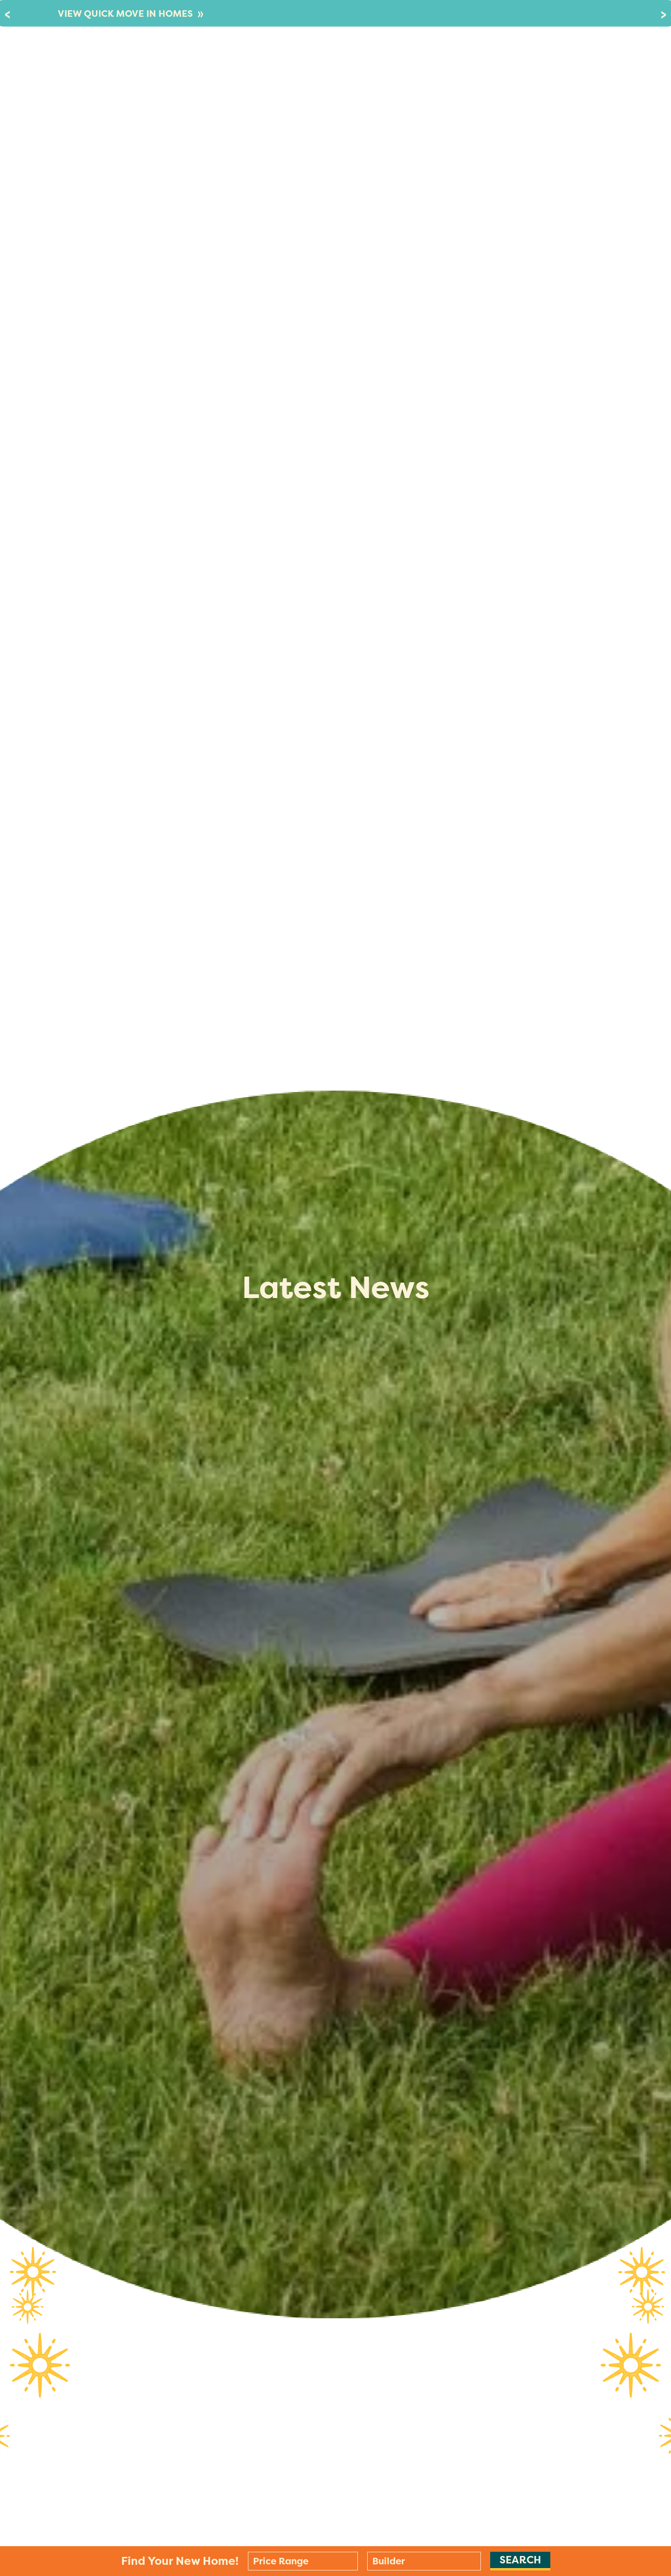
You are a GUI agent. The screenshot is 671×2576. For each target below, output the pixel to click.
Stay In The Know (534, 62)
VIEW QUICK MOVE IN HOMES (131, 13)
